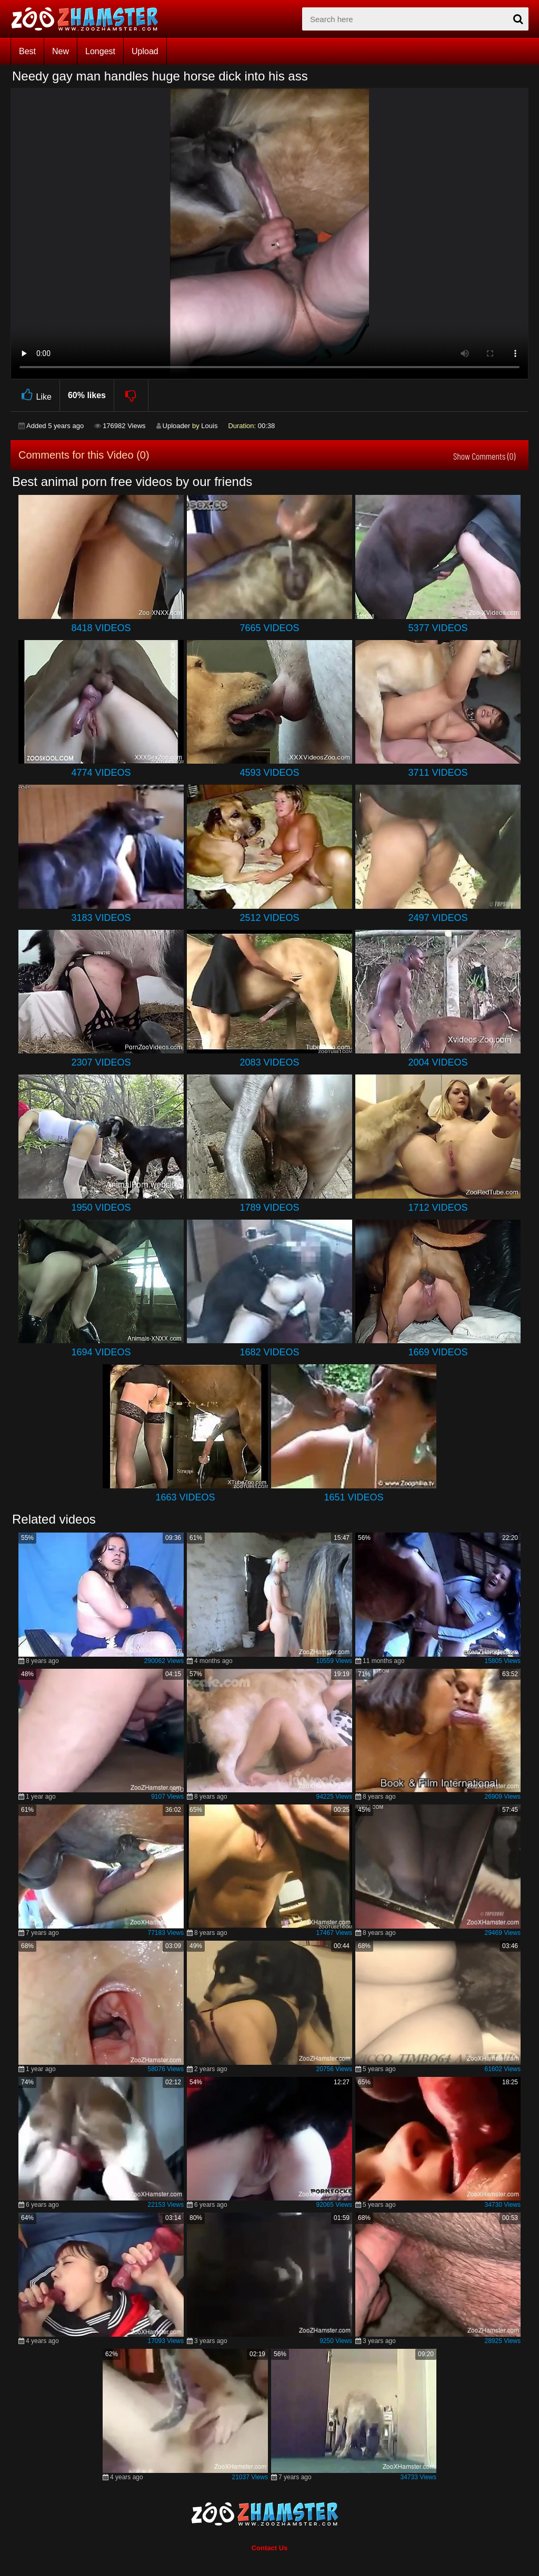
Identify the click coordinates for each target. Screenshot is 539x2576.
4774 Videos (101, 772)
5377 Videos (437, 628)
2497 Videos (437, 917)
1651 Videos (353, 1497)
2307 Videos (101, 1062)
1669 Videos (437, 1352)
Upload (145, 51)
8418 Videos (101, 628)
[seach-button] (517, 19)
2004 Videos (437, 1062)
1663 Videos (185, 1497)
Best (27, 51)
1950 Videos (101, 1207)
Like (35, 395)
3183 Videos (101, 917)
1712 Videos (437, 1207)
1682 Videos (269, 1352)
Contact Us (270, 2548)
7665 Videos (269, 628)
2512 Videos (269, 917)
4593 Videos (269, 772)
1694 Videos (101, 1352)
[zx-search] (415, 19)
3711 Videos (437, 772)
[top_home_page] (89, 19)
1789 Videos (269, 1207)
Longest (100, 51)
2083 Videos (269, 1062)
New (60, 51)
